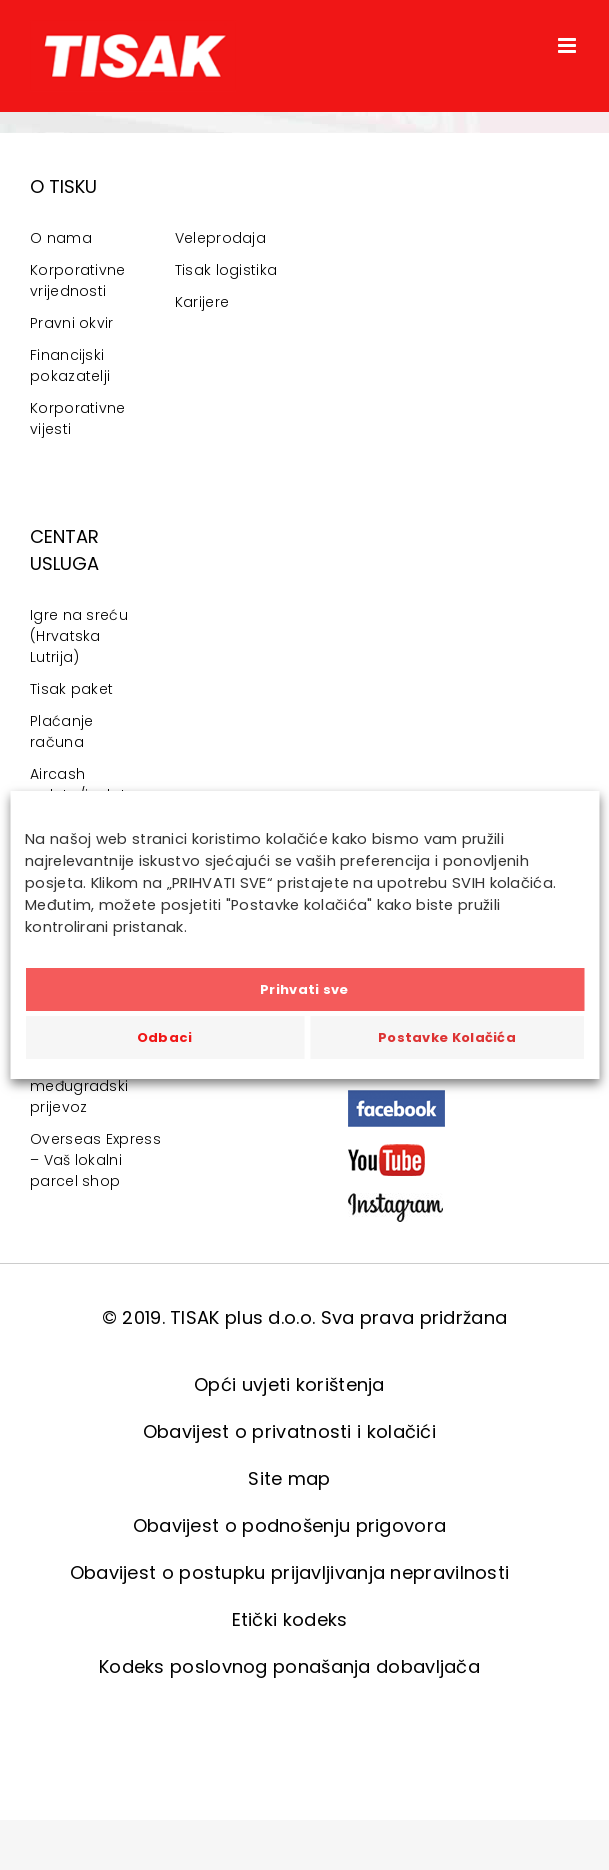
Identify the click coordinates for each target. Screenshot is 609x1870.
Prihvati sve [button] (304, 989)
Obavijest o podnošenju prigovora (290, 1525)
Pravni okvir (72, 323)
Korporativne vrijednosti (78, 280)
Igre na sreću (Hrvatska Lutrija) (79, 636)
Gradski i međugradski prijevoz (79, 1086)
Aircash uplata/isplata (82, 784)
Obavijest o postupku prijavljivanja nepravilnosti (290, 1572)
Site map (289, 1478)
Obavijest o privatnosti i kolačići (289, 1431)
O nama (61, 238)
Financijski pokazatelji (70, 365)
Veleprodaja (220, 238)
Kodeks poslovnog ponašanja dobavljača (289, 1666)
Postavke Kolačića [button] (447, 1037)
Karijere (202, 302)
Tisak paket (71, 689)
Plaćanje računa (61, 731)
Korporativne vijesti (78, 418)
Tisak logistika (226, 270)
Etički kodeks (290, 1619)
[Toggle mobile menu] (568, 45)
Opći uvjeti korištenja (289, 1384)
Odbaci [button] (165, 1037)
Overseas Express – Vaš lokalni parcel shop (95, 1160)
